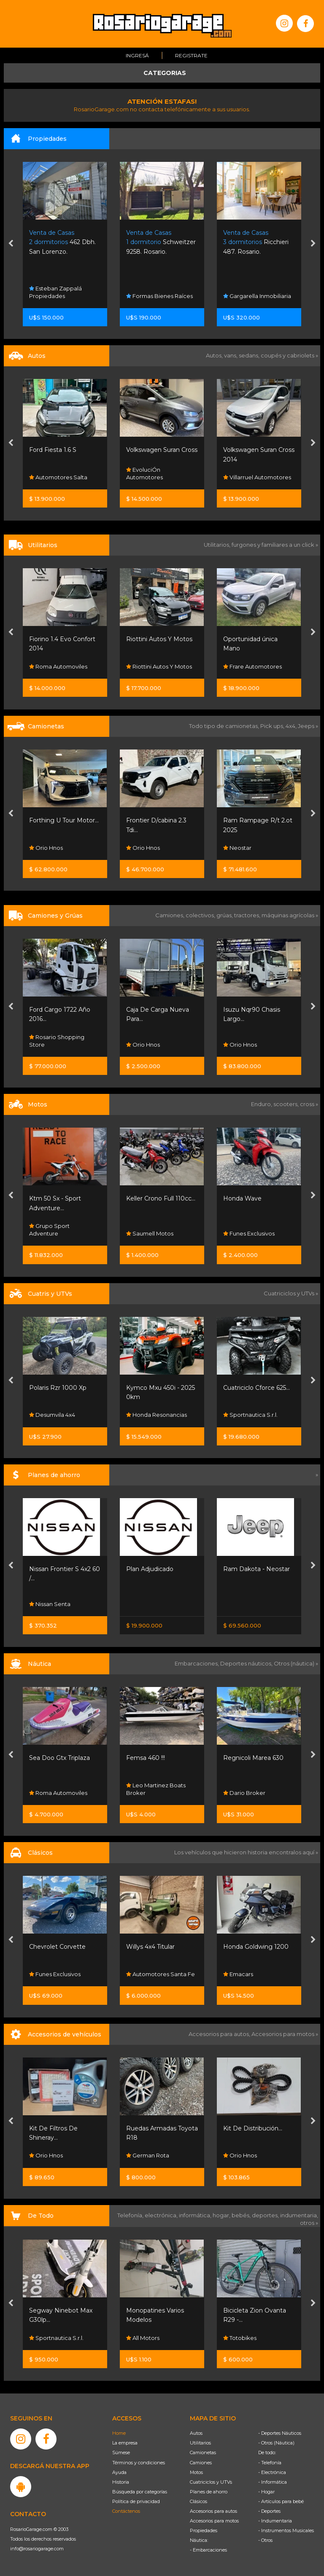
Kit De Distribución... (252, 2128)
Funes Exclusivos (249, 1233)
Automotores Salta (58, 477)
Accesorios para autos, (220, 2034)
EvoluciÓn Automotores (144, 473)
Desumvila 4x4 (52, 1414)
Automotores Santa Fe (160, 1974)
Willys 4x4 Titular (150, 1946)
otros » (309, 2222)
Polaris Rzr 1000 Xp (57, 1387)
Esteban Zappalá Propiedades (55, 292)
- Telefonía (269, 2463)
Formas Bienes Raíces (159, 296)
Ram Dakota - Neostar (256, 1569)
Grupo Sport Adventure (49, 1229)
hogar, (222, 2215)
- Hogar (266, 2492)
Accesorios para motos (282, 2034)
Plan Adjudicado (149, 1569)
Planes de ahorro (208, 2492)
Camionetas (203, 2452)
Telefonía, (131, 2215)
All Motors (142, 2337)
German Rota (147, 2155)
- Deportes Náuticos (279, 2433)
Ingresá (137, 55)
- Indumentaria (275, 2521)
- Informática (272, 2482)
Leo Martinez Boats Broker (156, 1789)
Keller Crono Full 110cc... (160, 1198)
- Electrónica (272, 2472)
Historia (120, 2482)
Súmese (121, 2452)
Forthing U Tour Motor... (64, 820)
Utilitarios (200, 2443)
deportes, (266, 2215)
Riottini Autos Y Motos (159, 639)
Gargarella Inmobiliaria (257, 296)
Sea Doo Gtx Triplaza (59, 1758)
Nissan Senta (49, 1604)
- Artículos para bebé (281, 2501)
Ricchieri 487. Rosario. (256, 242)
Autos (196, 2433)
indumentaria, (299, 2215)
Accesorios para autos (213, 2511)
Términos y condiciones (138, 2463)
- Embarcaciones (208, 2550)
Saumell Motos (149, 1233)
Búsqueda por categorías (139, 2492)
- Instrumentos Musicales (286, 2530)
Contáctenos (126, 2511)
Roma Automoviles (58, 666)
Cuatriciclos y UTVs (211, 2482)
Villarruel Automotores (257, 477)
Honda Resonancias (156, 1414)
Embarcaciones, (197, 1663)
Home (119, 2433)
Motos (196, 2472)
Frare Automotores (252, 666)
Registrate (191, 55)
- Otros (265, 2540)
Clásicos (198, 2501)
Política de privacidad (136, 2501)
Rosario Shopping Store (56, 1041)
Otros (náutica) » (296, 1663)
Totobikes (239, 2337)
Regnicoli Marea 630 (253, 1758)
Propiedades (203, 2530)
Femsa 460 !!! (145, 1758)
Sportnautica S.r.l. (250, 1414)
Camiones (201, 2463)
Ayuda (119, 2472)
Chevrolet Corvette (57, 1946)
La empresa (125, 2443)
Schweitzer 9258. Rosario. (161, 242)
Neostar (237, 847)
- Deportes (269, 2511)
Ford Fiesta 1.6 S (52, 450)
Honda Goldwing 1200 (256, 1946)
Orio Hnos (46, 847)
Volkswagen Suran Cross (161, 450)
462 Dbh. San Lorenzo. (62, 242)
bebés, (242, 2215)
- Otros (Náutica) (276, 2443)
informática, (196, 2215)
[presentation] (11, 244)
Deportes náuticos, (247, 1663)
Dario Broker (244, 1792)
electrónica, (162, 2215)
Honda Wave (242, 1198)
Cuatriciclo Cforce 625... (256, 1387)
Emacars (238, 1974)
